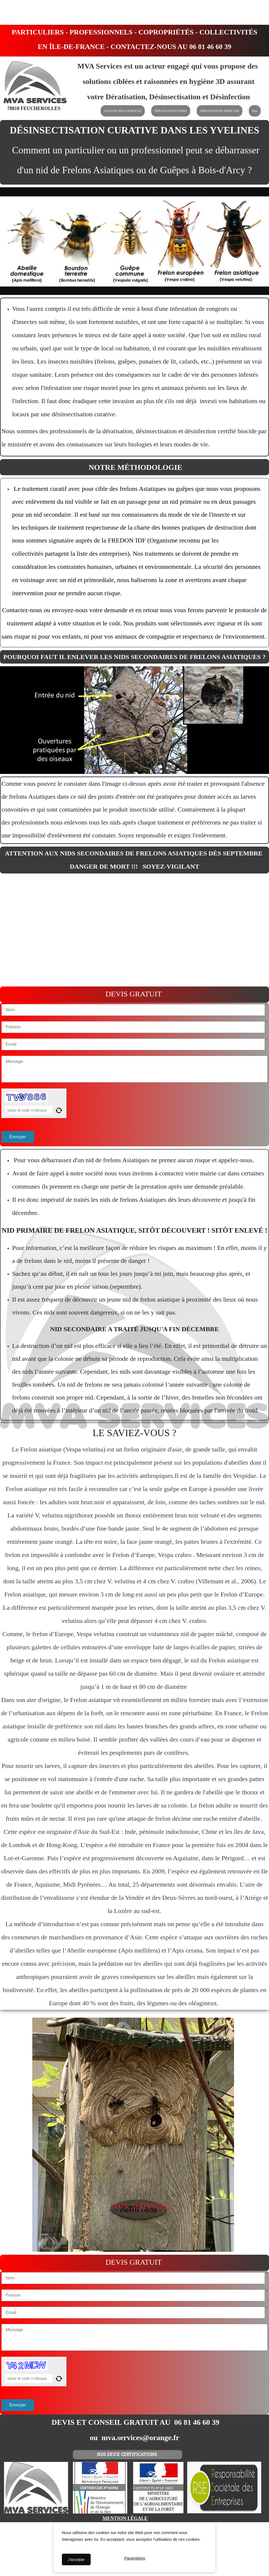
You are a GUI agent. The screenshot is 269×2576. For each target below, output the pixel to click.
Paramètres (134, 2559)
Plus (255, 111)
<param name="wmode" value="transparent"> (134, 930)
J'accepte (76, 2559)
